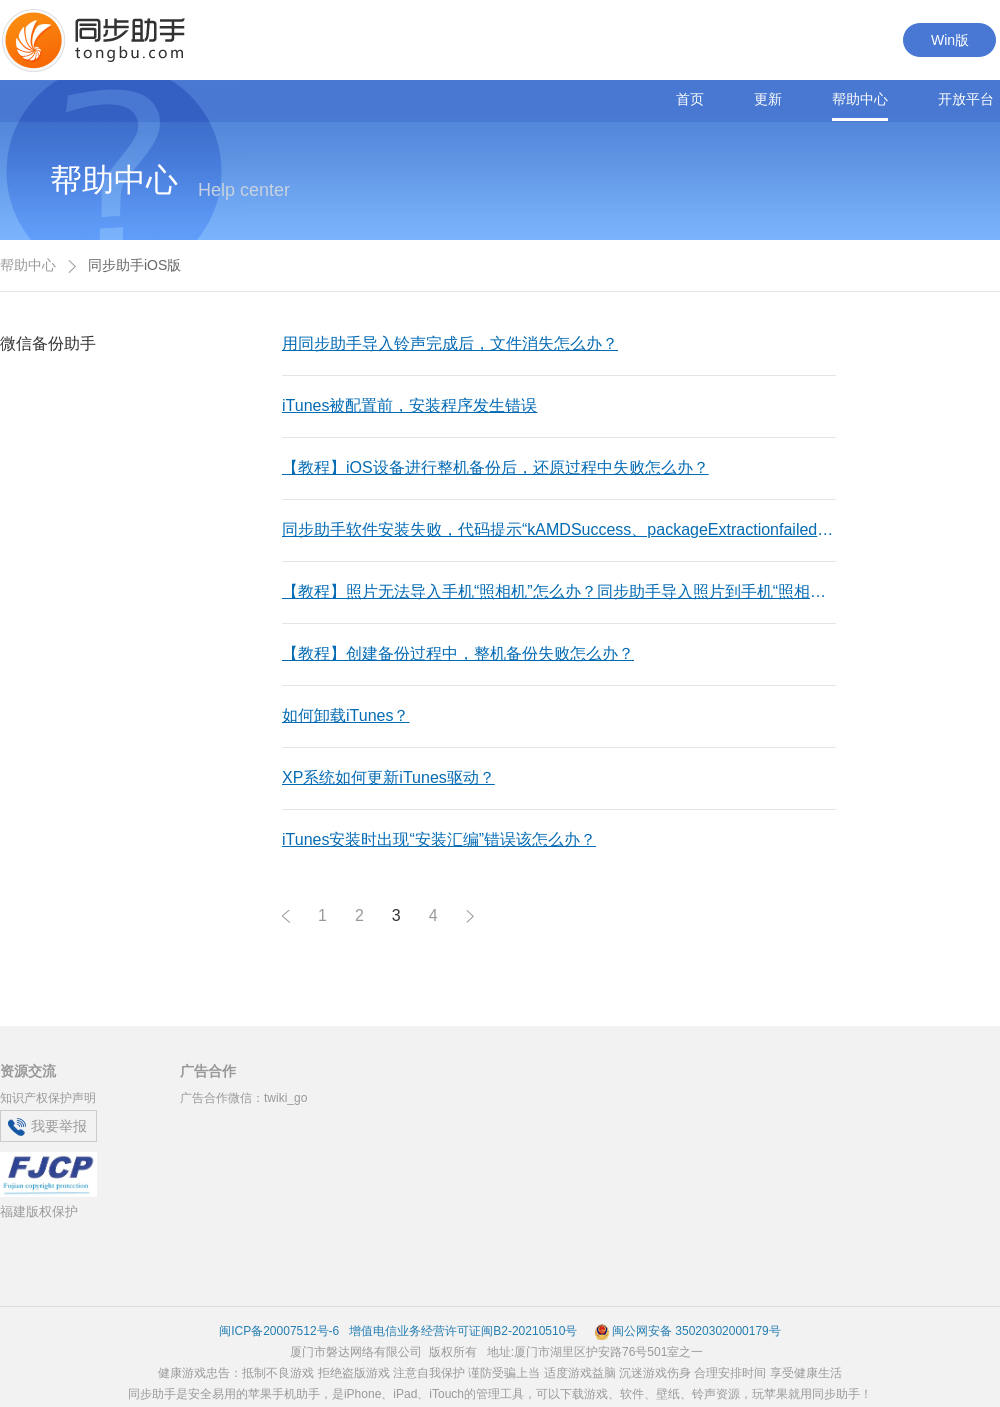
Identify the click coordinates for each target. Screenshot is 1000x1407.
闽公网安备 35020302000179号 (687, 1331)
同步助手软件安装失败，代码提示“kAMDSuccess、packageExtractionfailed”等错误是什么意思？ (573, 529)
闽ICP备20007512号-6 (279, 1331)
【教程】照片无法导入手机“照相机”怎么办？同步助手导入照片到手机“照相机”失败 (572, 591)
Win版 (950, 40)
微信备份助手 (48, 343)
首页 (690, 99)
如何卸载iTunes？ (345, 715)
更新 (768, 99)
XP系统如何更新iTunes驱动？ (388, 777)
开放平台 (966, 99)
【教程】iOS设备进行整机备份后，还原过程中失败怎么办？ (495, 467)
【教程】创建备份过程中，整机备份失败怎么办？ (458, 653)
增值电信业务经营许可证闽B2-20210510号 (461, 1331)
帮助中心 (860, 99)
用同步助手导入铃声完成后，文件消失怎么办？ (450, 343)
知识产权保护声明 (48, 1098)
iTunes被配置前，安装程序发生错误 (409, 405)
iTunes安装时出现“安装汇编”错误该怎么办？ (439, 839)
